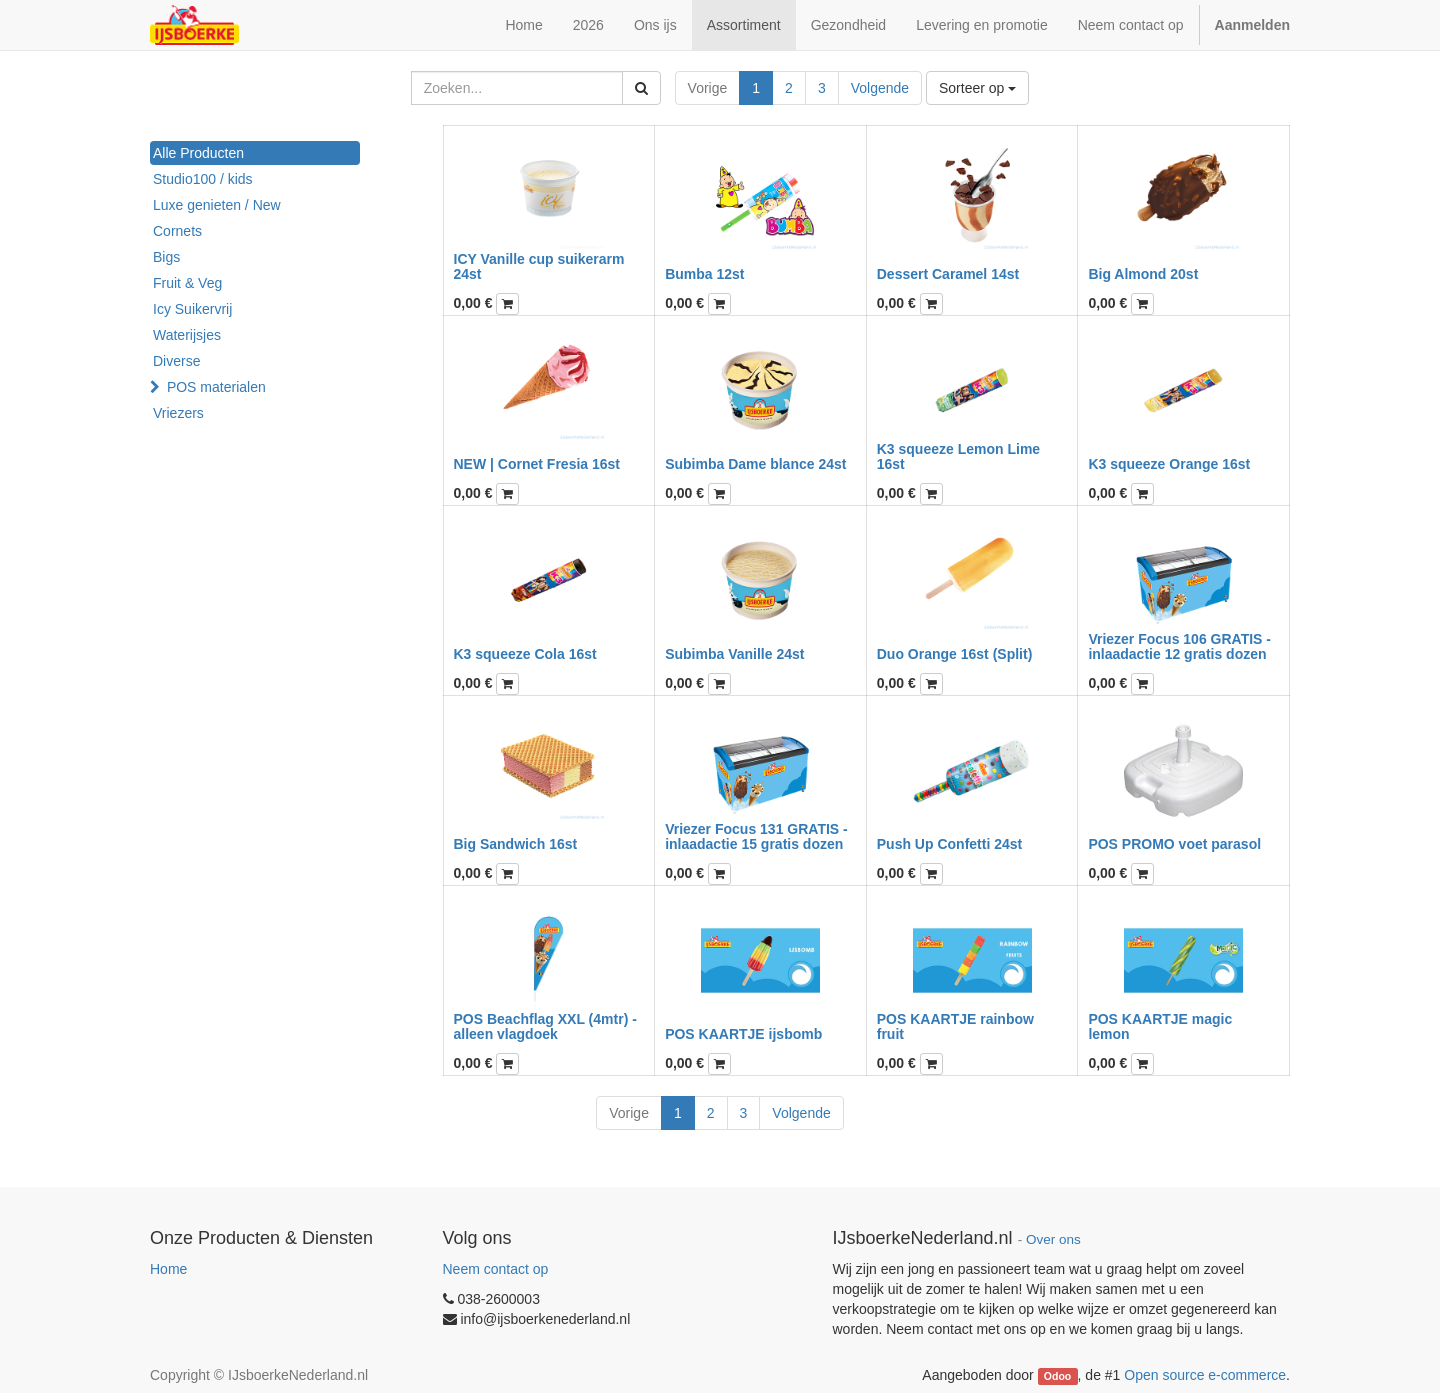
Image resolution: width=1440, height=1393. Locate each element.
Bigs (166, 257)
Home (168, 1269)
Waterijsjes (187, 335)
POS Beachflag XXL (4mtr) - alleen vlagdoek (545, 1026)
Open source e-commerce (1205, 1375)
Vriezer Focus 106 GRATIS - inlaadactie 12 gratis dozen (1179, 646)
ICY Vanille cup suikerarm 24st (539, 266)
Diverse (176, 361)
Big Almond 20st (1143, 274)
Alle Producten (198, 153)
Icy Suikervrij (192, 309)
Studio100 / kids (203, 179)
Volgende (880, 88)
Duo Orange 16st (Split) (955, 654)
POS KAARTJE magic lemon (1160, 1026)
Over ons (1053, 1239)
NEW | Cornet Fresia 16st (537, 464)
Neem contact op (496, 1269)
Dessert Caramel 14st (948, 274)
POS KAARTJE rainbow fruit (955, 1026)
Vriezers (178, 413)
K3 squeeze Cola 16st (525, 654)
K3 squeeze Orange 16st (1169, 464)
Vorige (708, 88)
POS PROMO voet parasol (1174, 844)
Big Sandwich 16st (516, 844)
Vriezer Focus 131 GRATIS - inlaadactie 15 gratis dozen (756, 836)
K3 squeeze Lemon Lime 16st (958, 456)
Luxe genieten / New (217, 205)
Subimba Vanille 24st (734, 654)
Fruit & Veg (187, 283)
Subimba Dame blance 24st (755, 464)
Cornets (177, 231)
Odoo (1057, 1376)
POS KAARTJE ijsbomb (743, 1034)
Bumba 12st (704, 274)
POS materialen (216, 387)
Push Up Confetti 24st (949, 844)
